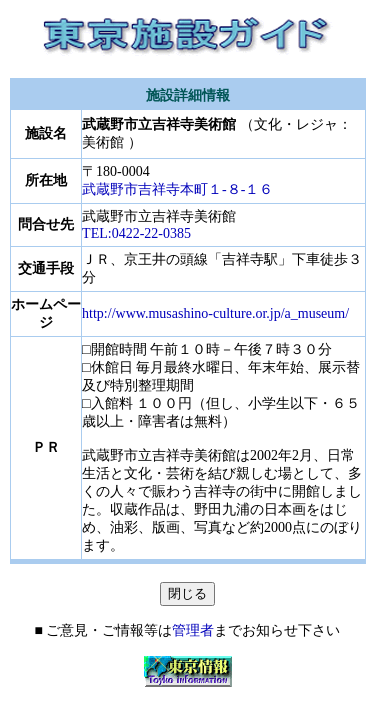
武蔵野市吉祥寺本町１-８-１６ (177, 189)
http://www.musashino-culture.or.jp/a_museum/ (215, 313)
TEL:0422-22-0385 (136, 233)
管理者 (193, 630)
